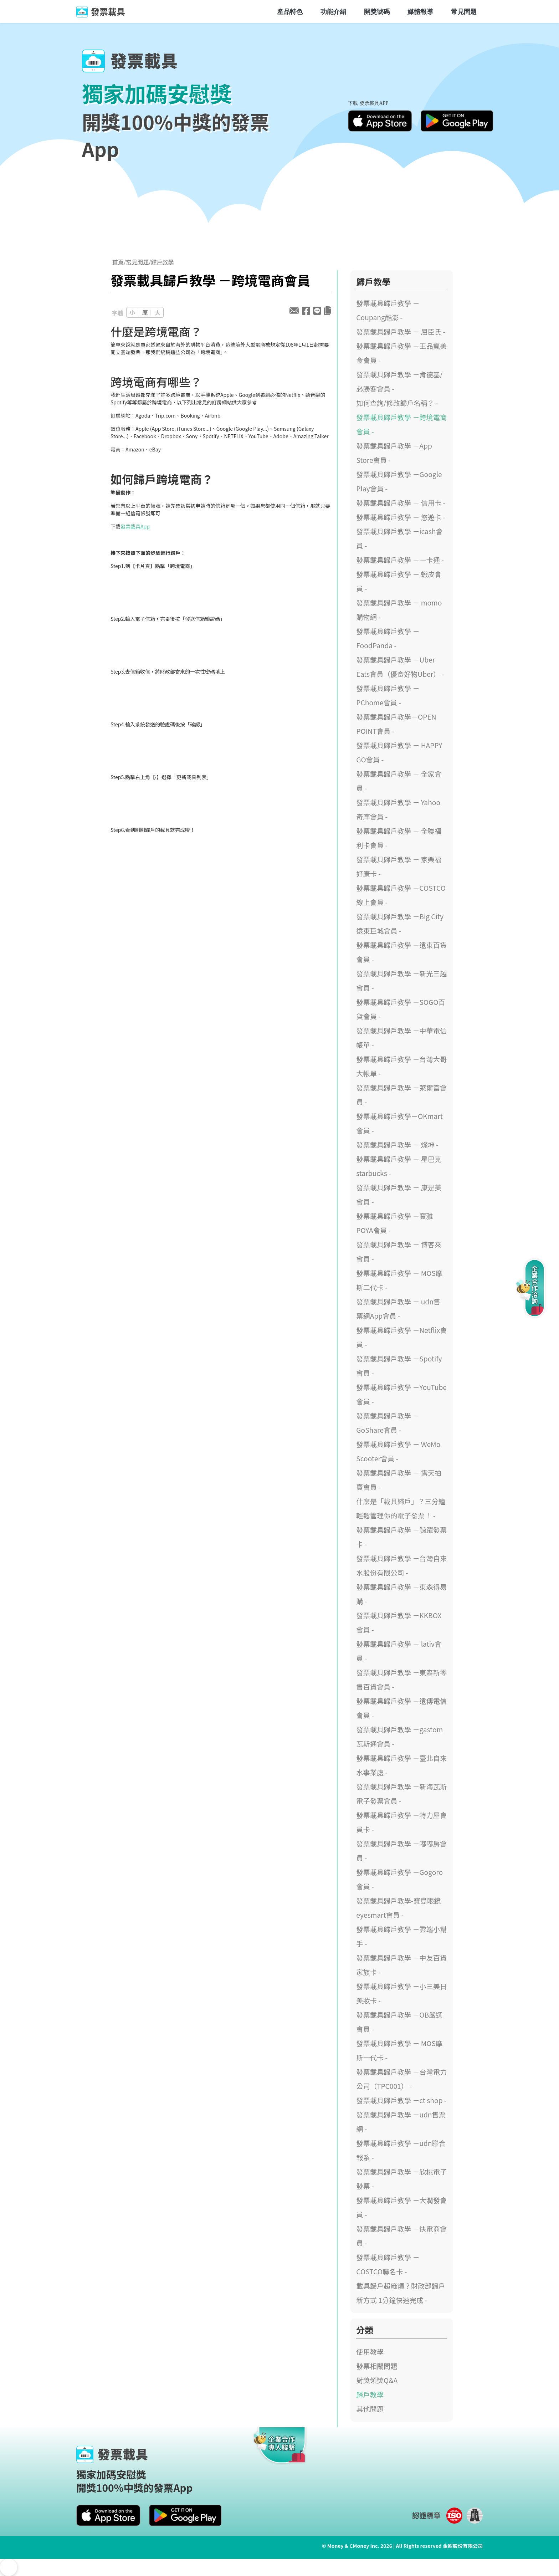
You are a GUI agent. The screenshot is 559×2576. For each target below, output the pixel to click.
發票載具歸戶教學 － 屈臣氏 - (400, 332)
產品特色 (290, 11)
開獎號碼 (377, 11)
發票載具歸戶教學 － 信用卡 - (400, 503)
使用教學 (370, 2352)
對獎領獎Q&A (377, 2380)
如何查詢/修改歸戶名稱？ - (397, 403)
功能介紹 (333, 11)
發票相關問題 (376, 2366)
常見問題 (464, 11)
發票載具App (135, 526)
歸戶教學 (162, 261)
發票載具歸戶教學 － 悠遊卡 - (400, 517)
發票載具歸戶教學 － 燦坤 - (397, 1145)
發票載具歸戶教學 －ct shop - (401, 2100)
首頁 (118, 261)
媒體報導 (420, 11)
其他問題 (370, 2409)
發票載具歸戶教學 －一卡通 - (400, 560)
